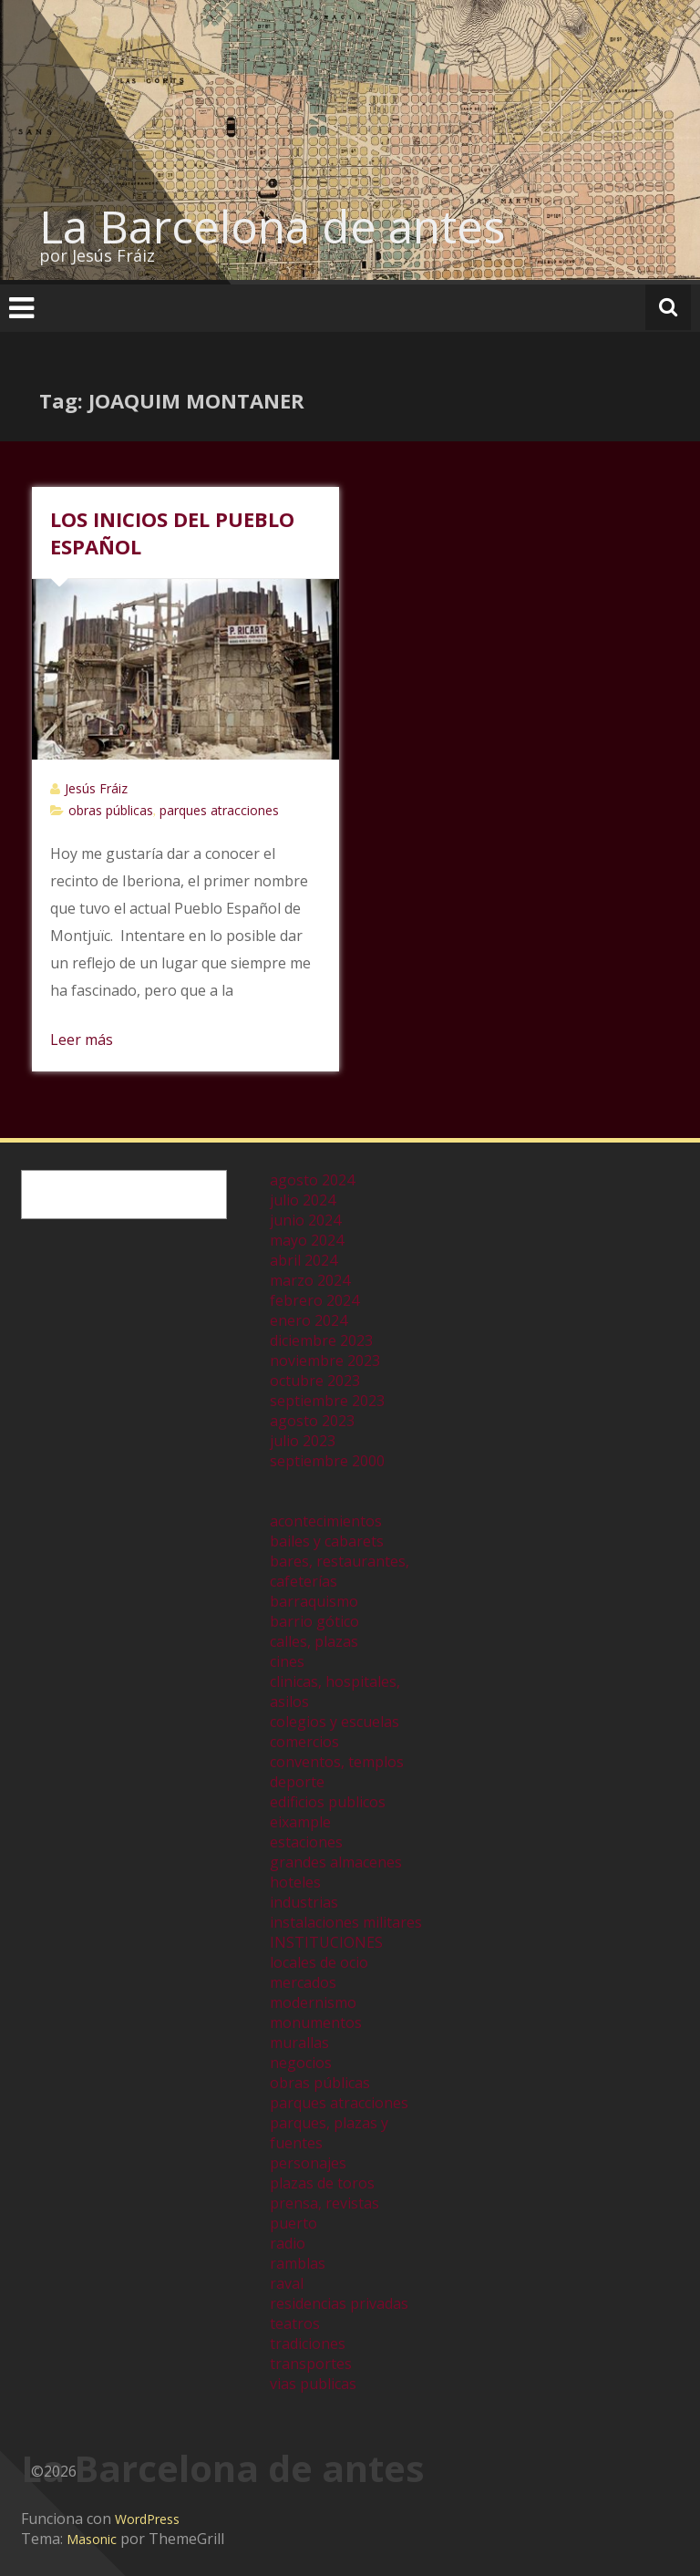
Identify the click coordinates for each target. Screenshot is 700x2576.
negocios (301, 2063)
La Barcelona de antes (272, 226)
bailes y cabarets (327, 1541)
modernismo (313, 2002)
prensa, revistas (324, 2203)
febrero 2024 (314, 1300)
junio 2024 (305, 1220)
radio (287, 2243)
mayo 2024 (307, 1240)
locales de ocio (319, 1962)
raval (287, 2283)
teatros (295, 2323)
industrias (304, 1902)
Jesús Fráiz (96, 788)
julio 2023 (302, 1441)
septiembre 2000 (327, 1461)
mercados (303, 1982)
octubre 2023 (315, 1381)
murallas (299, 2043)
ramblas (297, 2263)
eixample (300, 1822)
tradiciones (307, 2343)
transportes (311, 2364)
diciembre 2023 (321, 1340)
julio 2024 (302, 1200)
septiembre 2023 (327, 1401)
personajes (308, 2163)
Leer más (81, 1039)
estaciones (306, 1842)
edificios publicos (328, 1802)
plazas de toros (322, 2183)
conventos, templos (337, 1762)
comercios (304, 1742)
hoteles (295, 1882)
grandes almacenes (336, 1862)
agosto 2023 (312, 1421)
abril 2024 (303, 1260)
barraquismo (314, 1601)
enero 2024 (308, 1320)
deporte (297, 1782)
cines (287, 1661)
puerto (293, 2223)
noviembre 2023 (325, 1360)
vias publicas (313, 2384)
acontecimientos (326, 1521)
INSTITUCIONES (326, 1942)
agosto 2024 (312, 1180)
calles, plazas (314, 1641)
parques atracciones (219, 810)
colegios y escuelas (334, 1722)
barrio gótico (314, 1621)
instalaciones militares (346, 1922)
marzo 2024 (310, 1280)
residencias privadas (339, 2303)
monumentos (316, 2022)
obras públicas (110, 810)
